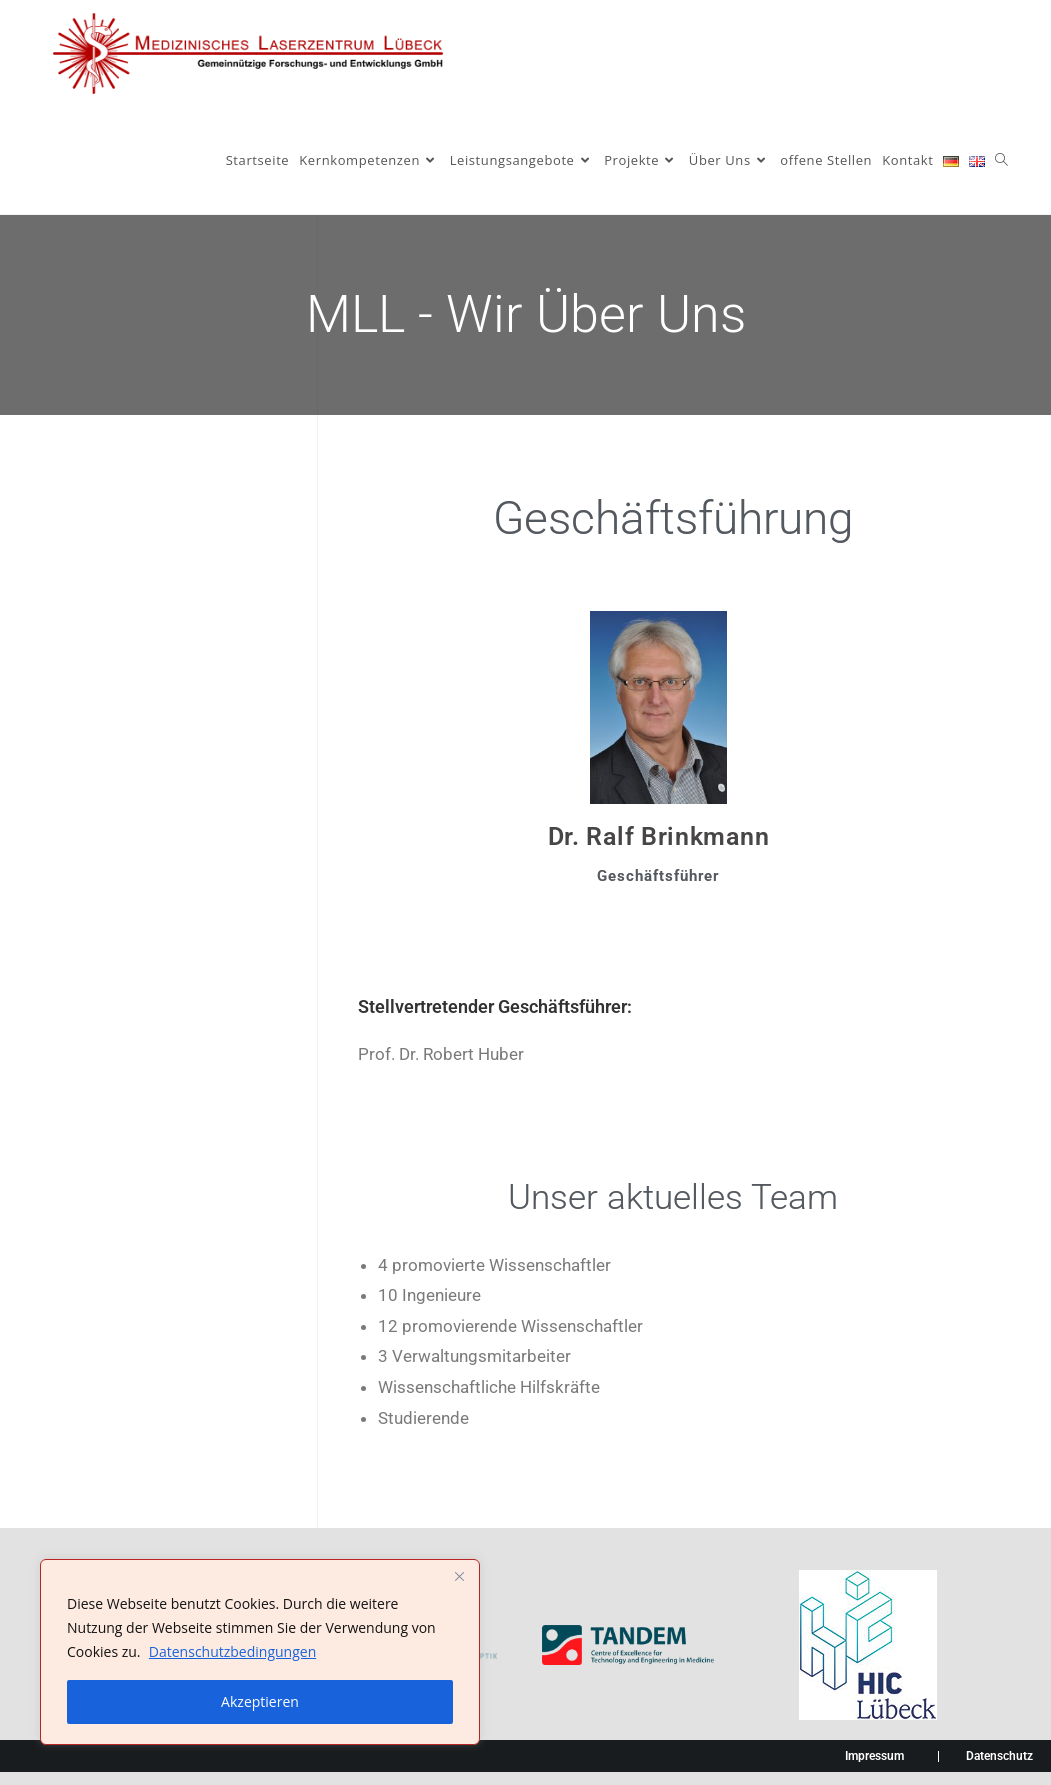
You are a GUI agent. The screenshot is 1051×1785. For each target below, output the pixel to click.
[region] (260, 1652)
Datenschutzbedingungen (232, 1651)
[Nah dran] (459, 1576)
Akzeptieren (260, 1701)
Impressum (874, 1756)
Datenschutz (999, 1756)
